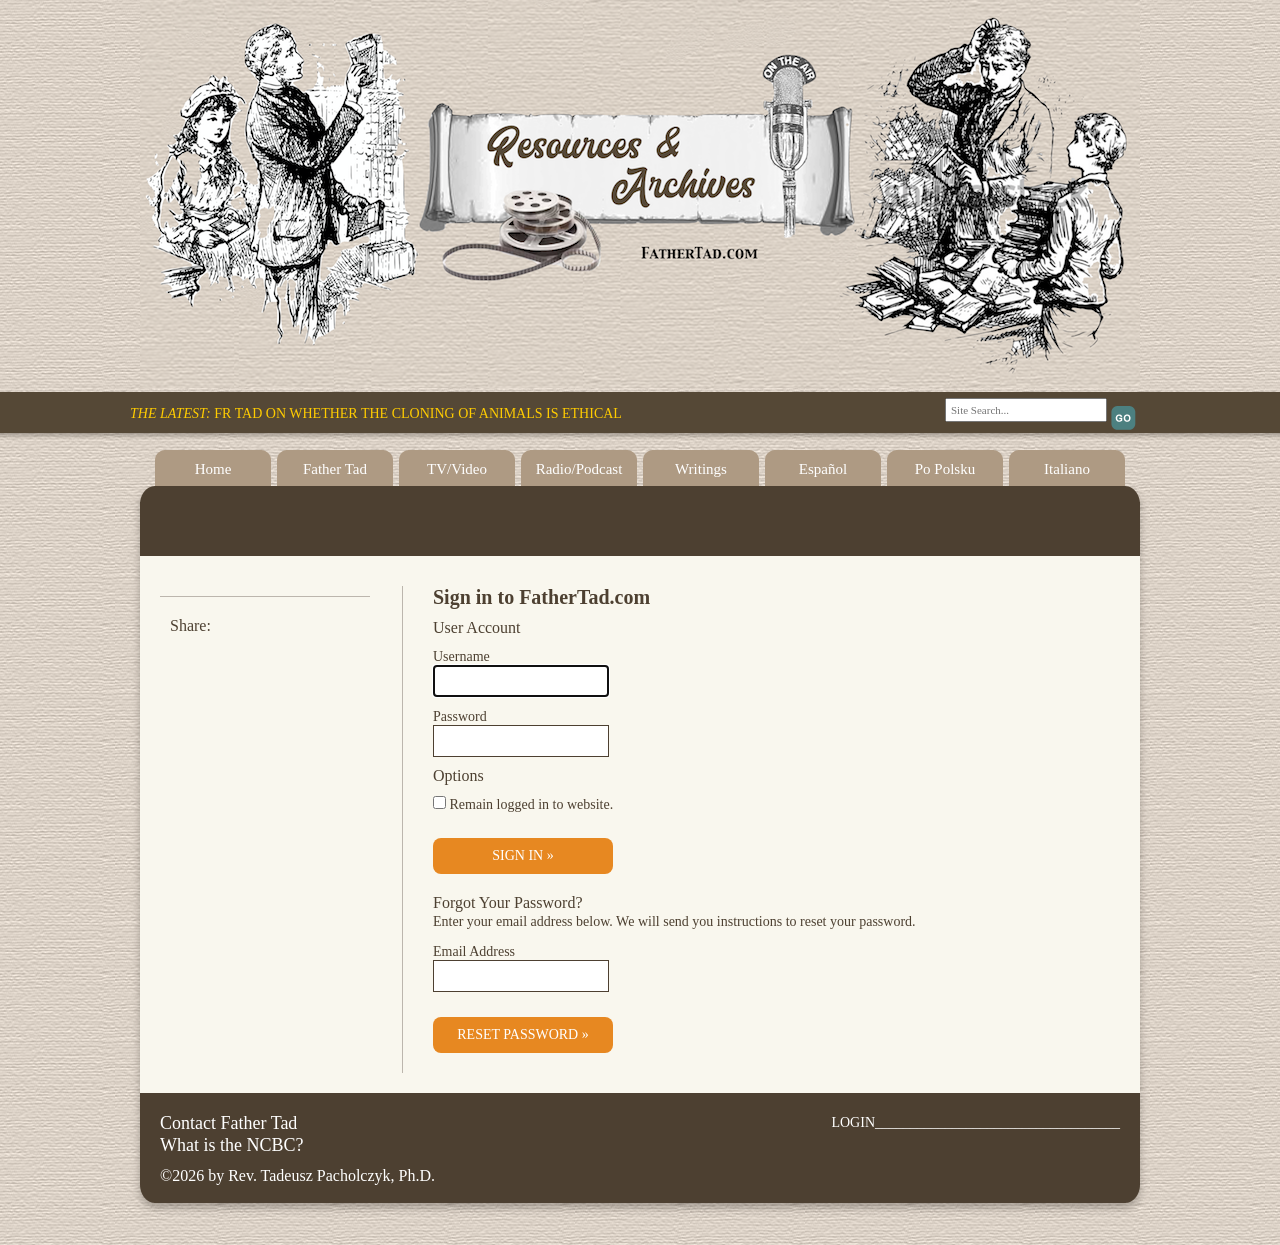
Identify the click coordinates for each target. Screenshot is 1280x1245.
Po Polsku (945, 469)
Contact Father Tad (228, 1123)
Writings (701, 469)
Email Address (474, 951)
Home (213, 469)
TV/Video (457, 469)
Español (823, 469)
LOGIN (853, 1122)
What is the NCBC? (231, 1145)
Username (461, 656)
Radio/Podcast (579, 469)
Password (460, 716)
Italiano (1067, 469)
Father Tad (335, 469)
